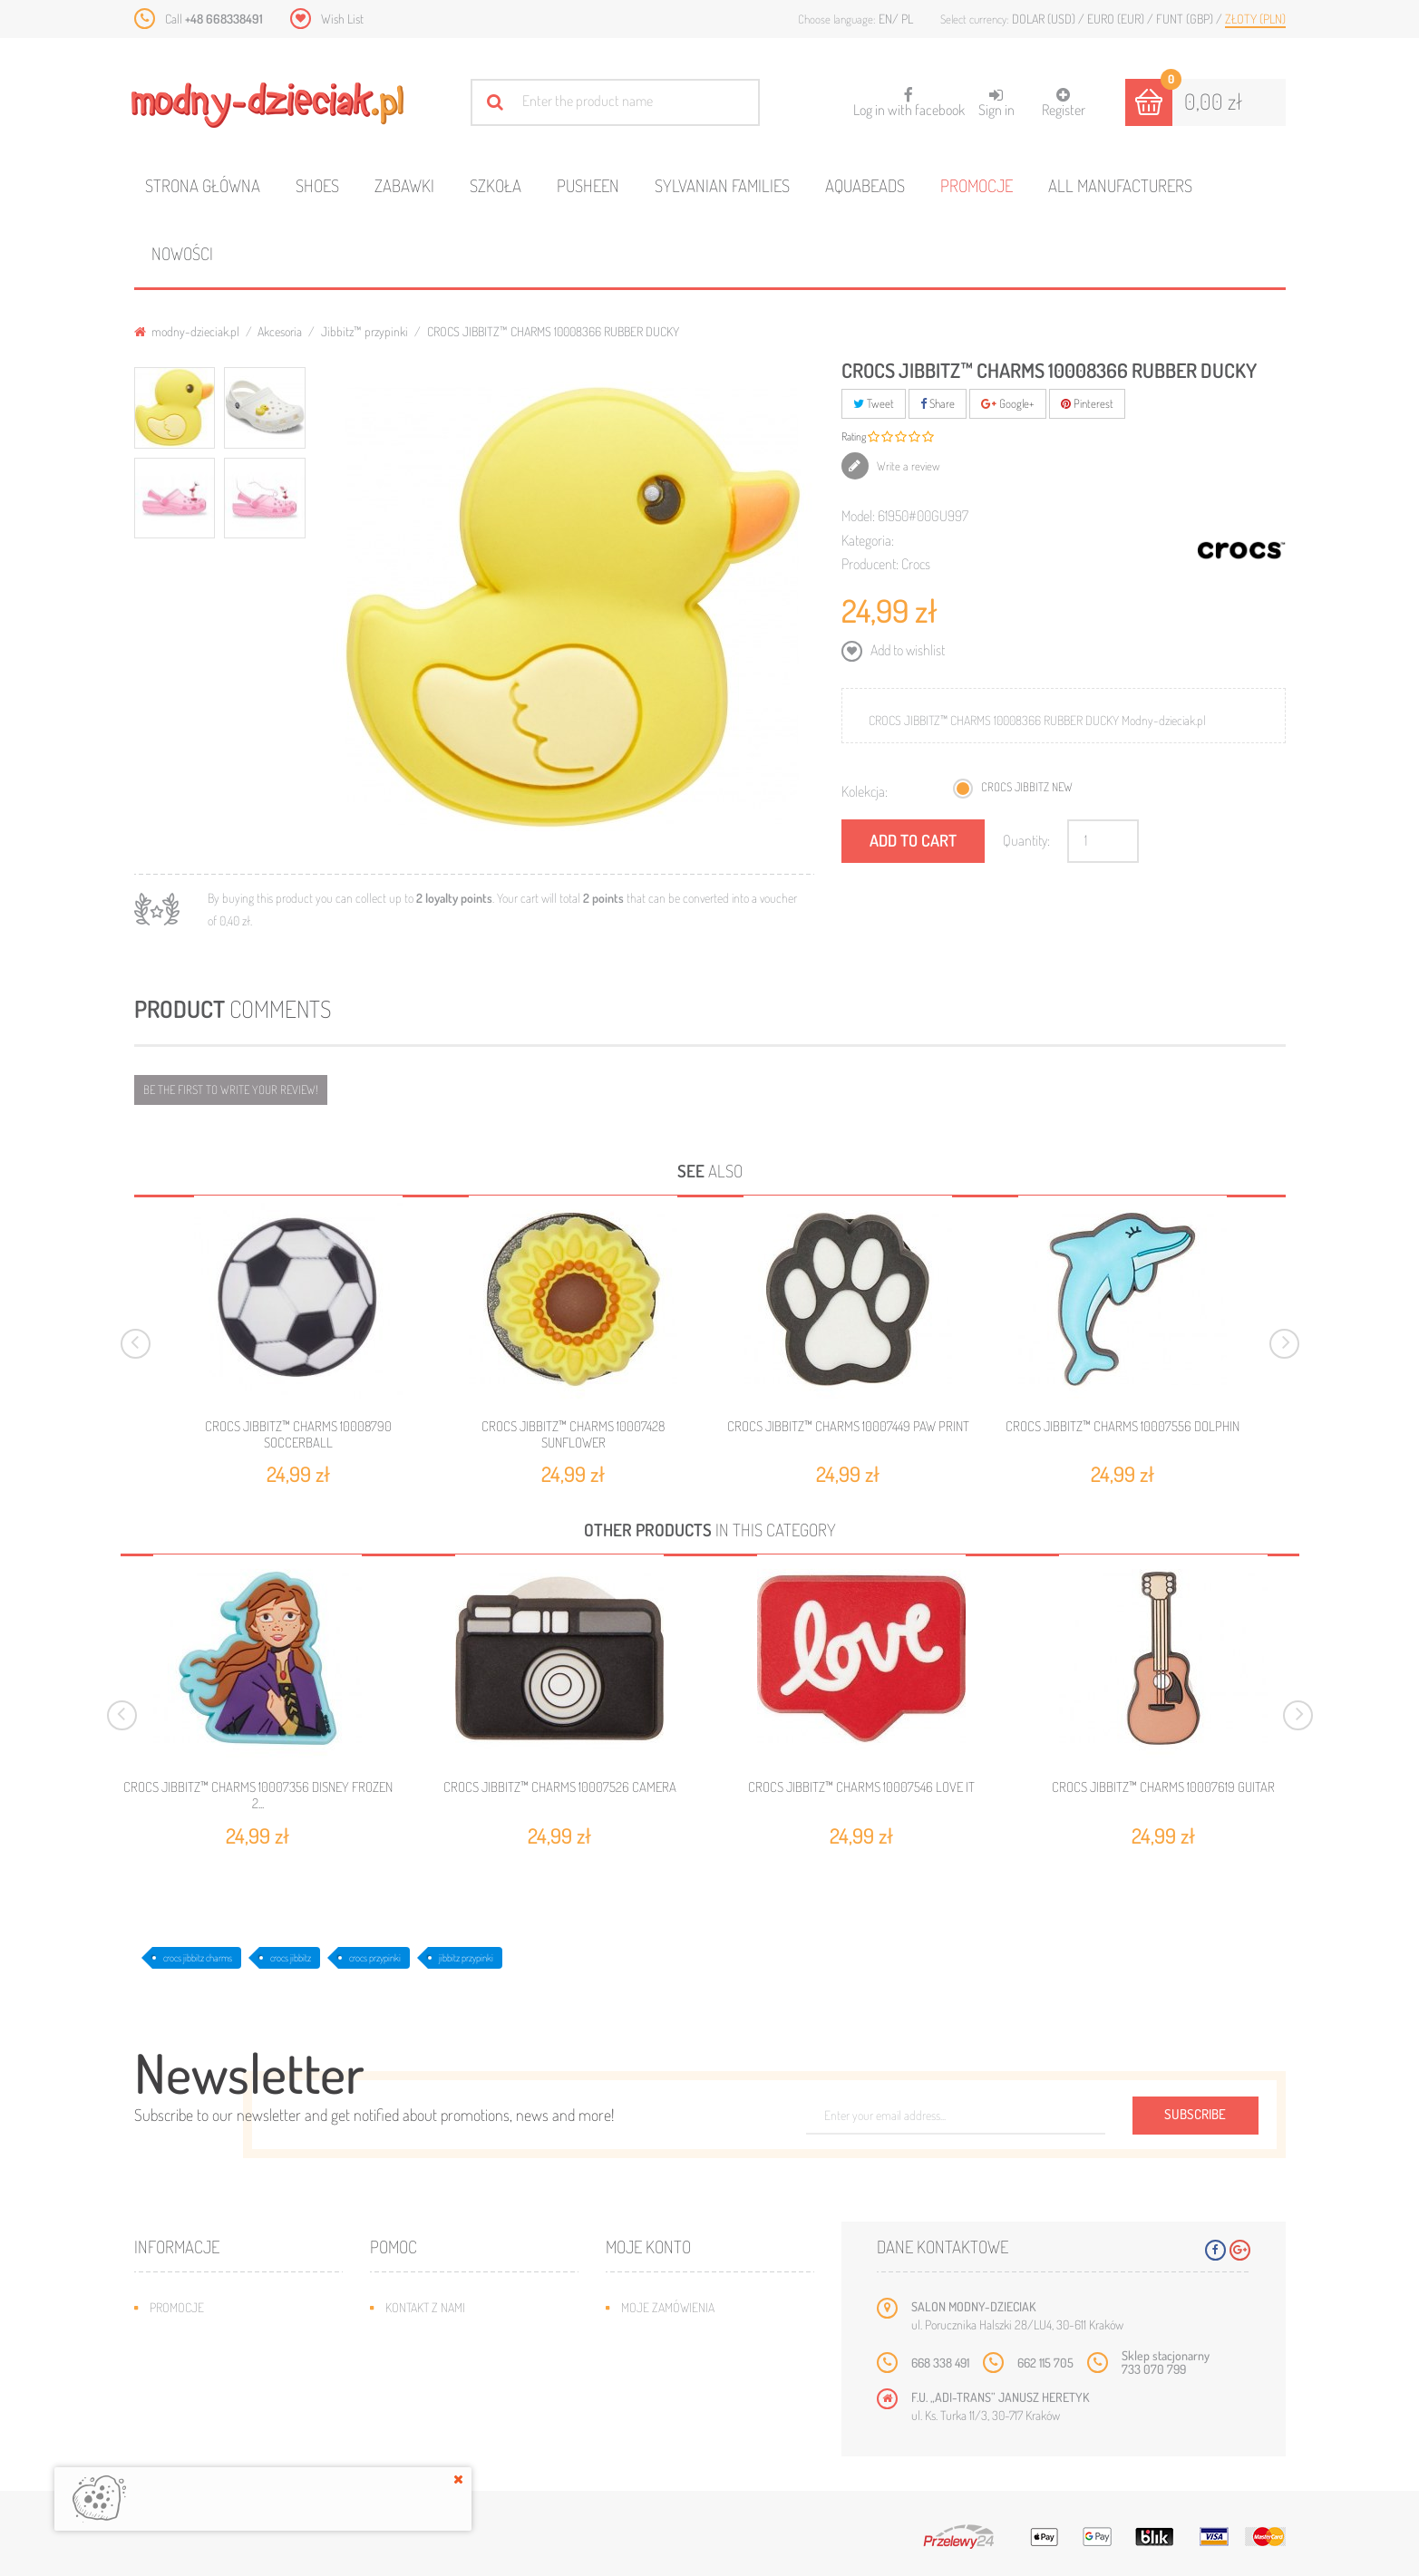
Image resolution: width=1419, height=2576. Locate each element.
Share (937, 403)
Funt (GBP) (1186, 18)
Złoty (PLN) (1255, 18)
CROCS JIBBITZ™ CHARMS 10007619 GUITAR (1163, 1787)
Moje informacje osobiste (693, 2389)
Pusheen (588, 185)
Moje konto (648, 2246)
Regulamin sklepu (433, 2416)
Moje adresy (656, 2361)
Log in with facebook (909, 96)
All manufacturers (1120, 185)
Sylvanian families (722, 185)
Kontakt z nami (425, 2307)
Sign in (996, 103)
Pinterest (1087, 403)
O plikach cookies (198, 2416)
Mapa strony (419, 2334)
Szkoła (495, 185)
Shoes (317, 185)
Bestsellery (183, 2361)
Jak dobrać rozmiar (439, 2389)
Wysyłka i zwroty (433, 2361)
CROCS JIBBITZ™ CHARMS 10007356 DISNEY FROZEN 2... (258, 1795)
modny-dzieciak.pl (186, 331)
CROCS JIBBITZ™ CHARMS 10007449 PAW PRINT (848, 1426)
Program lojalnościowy (216, 2389)
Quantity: (1026, 840)
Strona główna (202, 185)
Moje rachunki (661, 2334)
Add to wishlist (906, 650)
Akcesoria (280, 331)
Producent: (870, 564)
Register (1063, 103)
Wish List (342, 18)
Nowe (165, 2334)
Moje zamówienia (667, 2307)
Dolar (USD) (1045, 18)
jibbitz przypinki (466, 1957)
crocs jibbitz (290, 1957)
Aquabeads (865, 185)
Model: (858, 516)
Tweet (873, 403)
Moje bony (650, 2416)
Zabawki (404, 185)
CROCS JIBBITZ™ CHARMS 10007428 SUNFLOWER (573, 1434)
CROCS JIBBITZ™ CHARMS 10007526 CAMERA (559, 1787)
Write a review (907, 466)
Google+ (1008, 403)
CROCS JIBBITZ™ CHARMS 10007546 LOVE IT (861, 1787)
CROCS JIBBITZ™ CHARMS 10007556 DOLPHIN (1122, 1426)
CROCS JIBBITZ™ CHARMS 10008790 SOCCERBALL (298, 1434)
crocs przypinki (375, 1957)
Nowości (182, 253)
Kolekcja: (864, 791)
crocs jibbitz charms (197, 1957)
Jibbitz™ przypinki (364, 331)
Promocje (976, 185)
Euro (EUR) (1117, 18)
